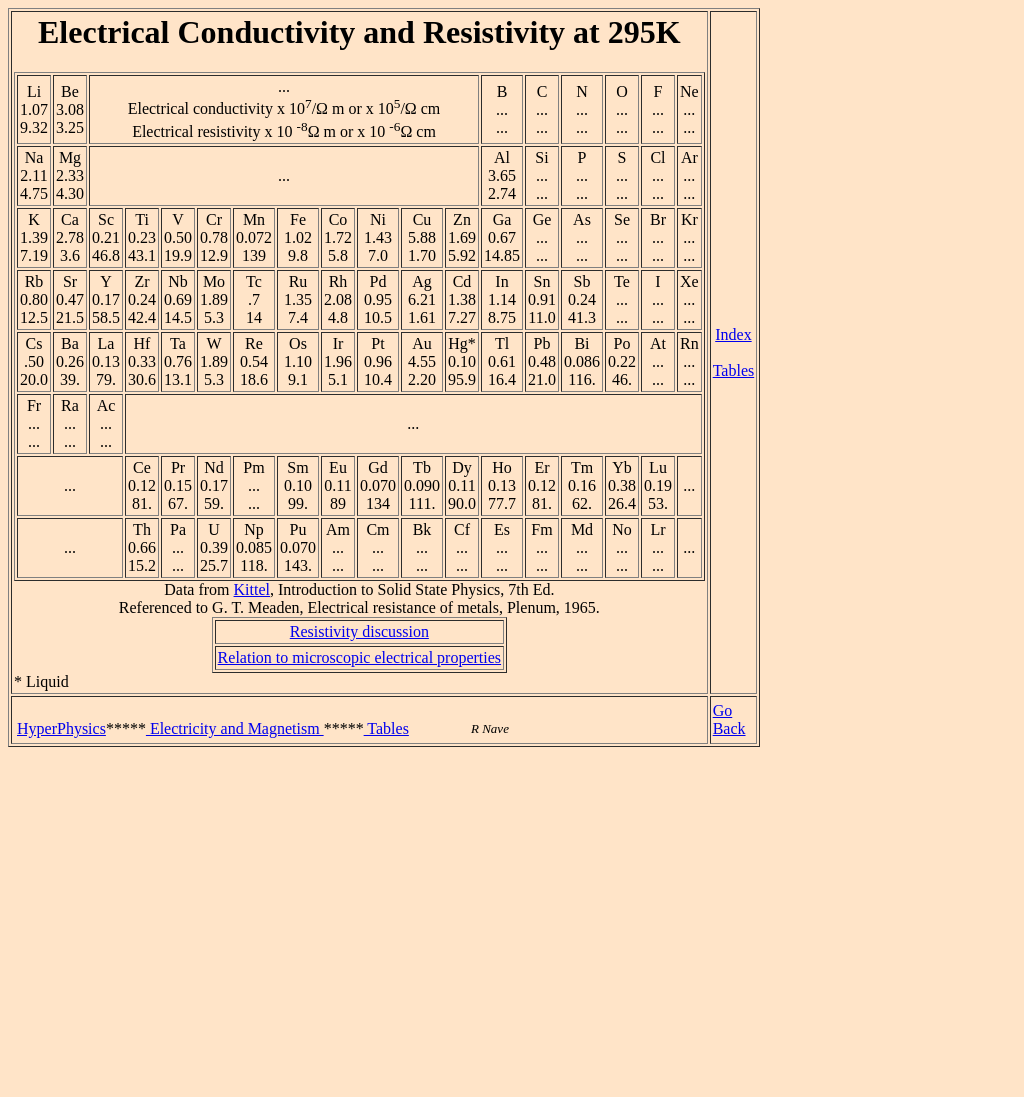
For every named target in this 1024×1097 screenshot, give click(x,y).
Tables (734, 370)
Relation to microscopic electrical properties (359, 657)
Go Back (729, 719)
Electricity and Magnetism (235, 728)
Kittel (252, 589)
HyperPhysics (61, 728)
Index (733, 334)
